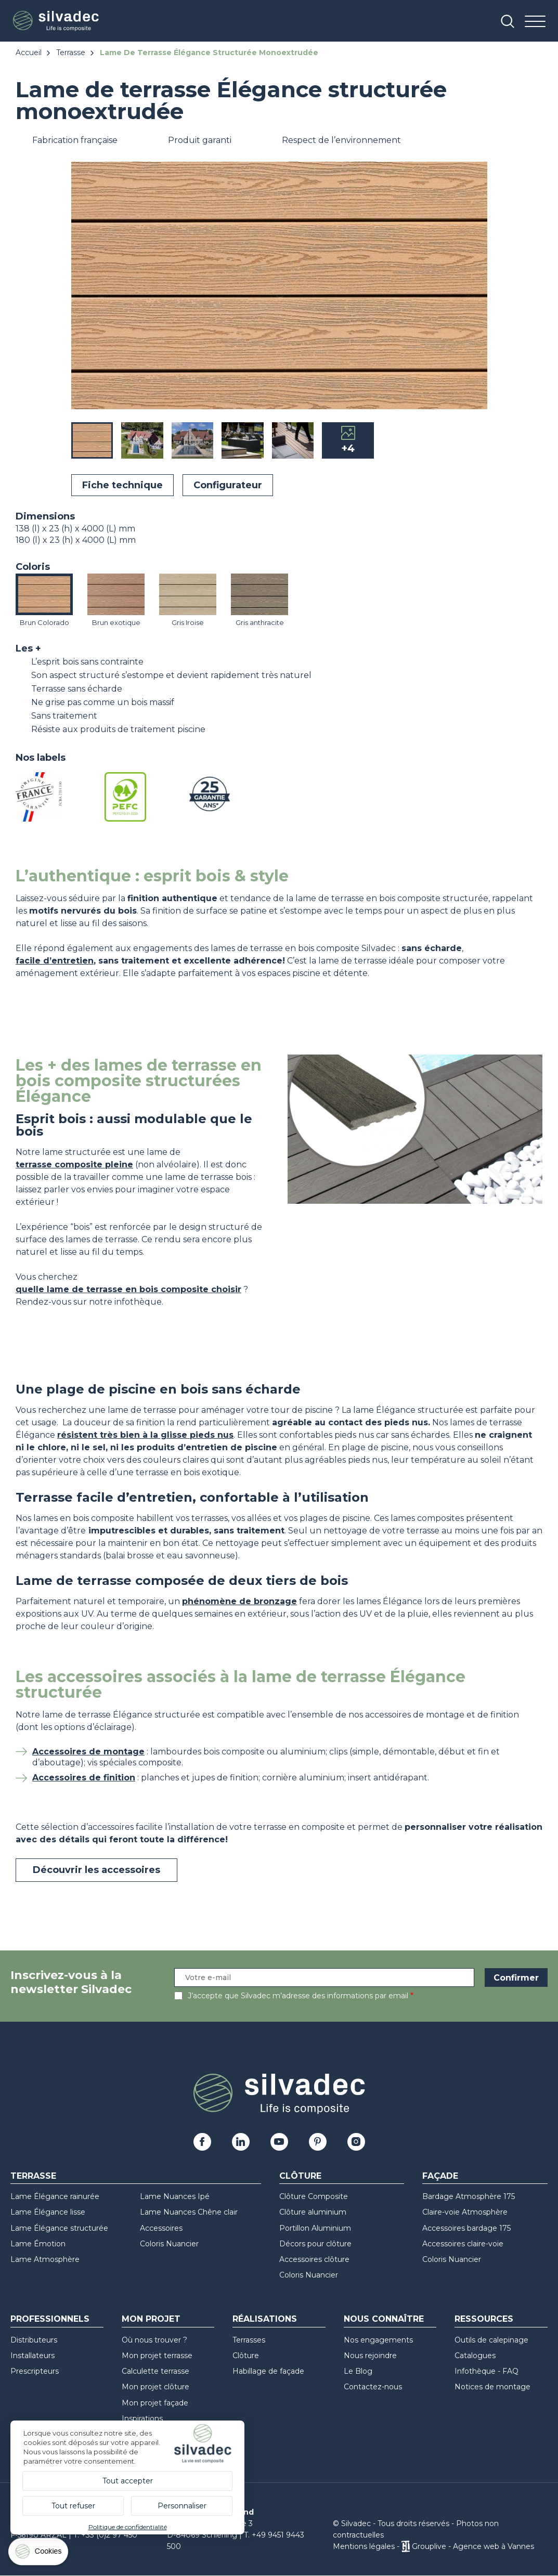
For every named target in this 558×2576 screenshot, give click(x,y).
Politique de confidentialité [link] (127, 2527)
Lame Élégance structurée (59, 2228)
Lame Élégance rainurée (54, 2196)
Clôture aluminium (312, 2212)
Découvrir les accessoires (96, 1870)
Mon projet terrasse (157, 2355)
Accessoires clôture (314, 2259)
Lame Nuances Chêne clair (189, 2212)
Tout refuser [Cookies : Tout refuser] (73, 2505)
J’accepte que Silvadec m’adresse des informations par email (298, 1995)
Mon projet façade (155, 2403)
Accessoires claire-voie (462, 2243)
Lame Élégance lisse (47, 2212)
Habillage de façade (268, 2371)
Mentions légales (364, 2546)
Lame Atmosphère (45, 2259)
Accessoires (161, 2228)
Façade (440, 2176)
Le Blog (358, 2371)
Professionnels (49, 2319)
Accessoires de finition (83, 1778)
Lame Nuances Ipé (175, 2196)
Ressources (484, 2319)
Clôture (300, 2176)
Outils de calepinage (491, 2340)
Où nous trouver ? (154, 2340)
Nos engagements (378, 2340)
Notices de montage (492, 2386)
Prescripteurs (34, 2371)
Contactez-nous (373, 2386)
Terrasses (248, 2340)
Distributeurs (33, 2340)
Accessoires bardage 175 (466, 2228)
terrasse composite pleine (74, 1164)
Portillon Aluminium (315, 2228)
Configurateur (227, 485)
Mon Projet (151, 2319)
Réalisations (264, 2319)
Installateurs (32, 2355)
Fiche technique (122, 485)
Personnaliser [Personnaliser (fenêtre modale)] (182, 2505)
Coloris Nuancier (169, 2243)
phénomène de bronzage (239, 1601)
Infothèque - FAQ (486, 2371)
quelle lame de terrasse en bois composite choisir (128, 1289)
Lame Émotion (38, 2243)
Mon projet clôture (155, 2386)
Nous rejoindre (370, 2355)
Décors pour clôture (315, 2243)
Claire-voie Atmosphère (465, 2212)
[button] (476, 287)
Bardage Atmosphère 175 (468, 2196)
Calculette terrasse (155, 2371)
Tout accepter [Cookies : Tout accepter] (127, 2481)
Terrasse (70, 52)
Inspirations (142, 2418)
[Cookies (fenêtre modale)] (39, 2554)
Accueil (29, 52)
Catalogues (475, 2355)
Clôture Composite (313, 2196)
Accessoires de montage (88, 1752)
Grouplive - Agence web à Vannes (473, 2546)
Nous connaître (384, 2319)
